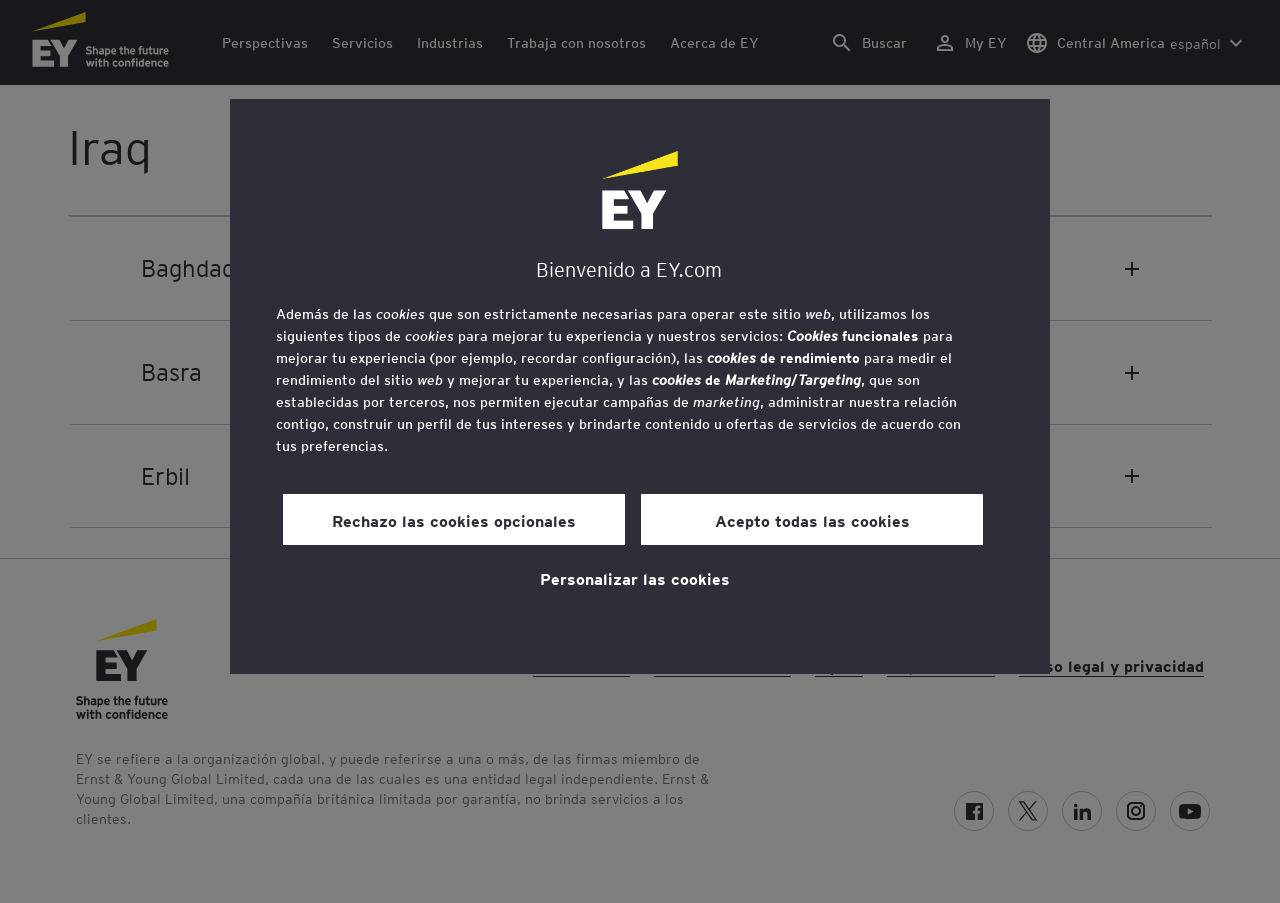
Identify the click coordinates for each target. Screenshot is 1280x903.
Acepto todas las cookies (812, 520)
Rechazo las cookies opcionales (454, 520)
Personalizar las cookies (635, 578)
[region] (640, 386)
